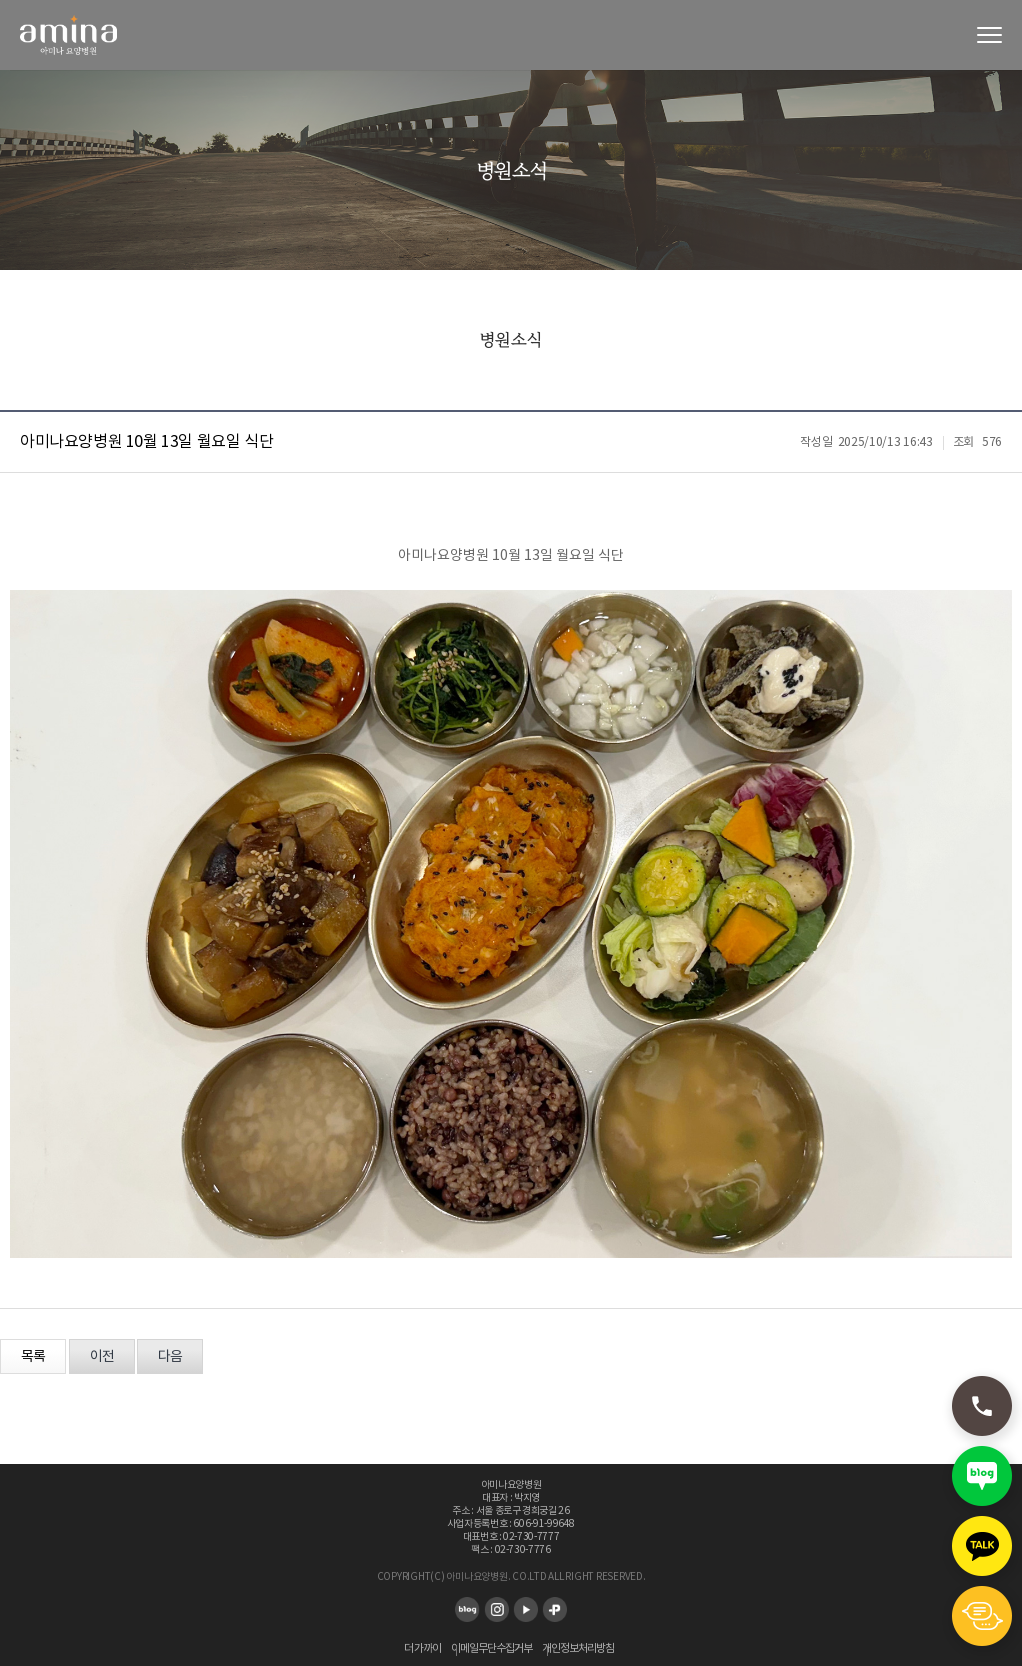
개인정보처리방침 (578, 1648)
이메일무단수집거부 (491, 1648)
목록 (33, 1357)
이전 (102, 1357)
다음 (170, 1357)
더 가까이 (422, 1648)
